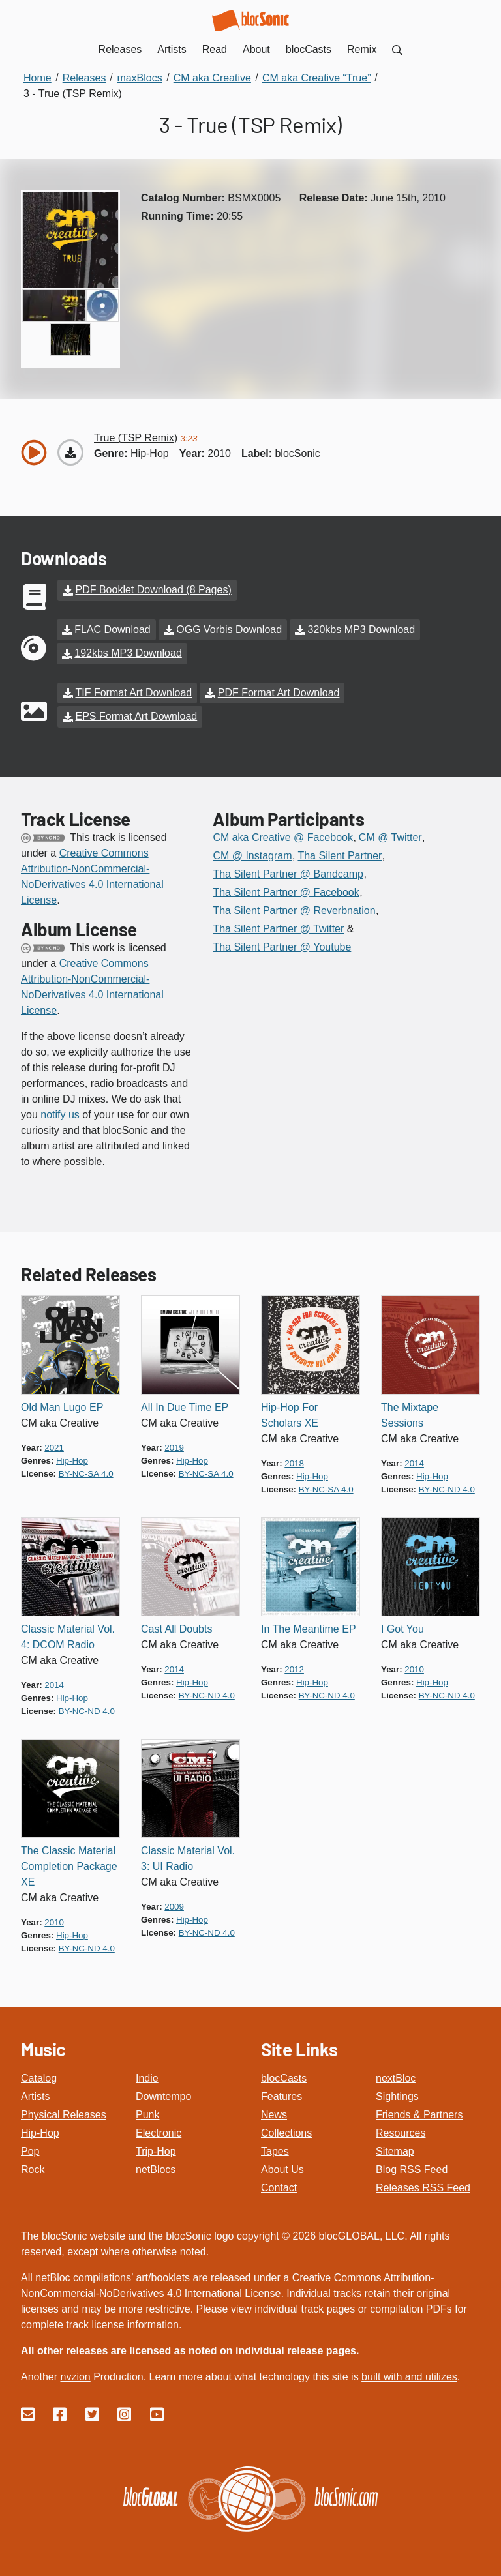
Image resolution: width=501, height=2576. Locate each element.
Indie (147, 2076)
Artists (35, 2094)
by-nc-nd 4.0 (447, 1487)
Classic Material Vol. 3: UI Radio (188, 1856)
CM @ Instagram (252, 853)
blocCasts (284, 2076)
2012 (294, 1667)
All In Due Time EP (184, 1405)
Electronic (158, 2131)
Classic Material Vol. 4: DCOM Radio (68, 1634)
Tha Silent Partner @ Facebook (286, 890)
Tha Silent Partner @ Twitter (278, 926)
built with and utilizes (409, 2374)
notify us (60, 1112)
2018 (294, 1461)
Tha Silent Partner (339, 853)
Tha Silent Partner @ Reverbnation (294, 908)
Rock (32, 2167)
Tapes (275, 2149)
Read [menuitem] (214, 49)
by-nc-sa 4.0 (86, 1472)
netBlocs (155, 2167)
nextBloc (396, 2076)
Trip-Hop (156, 2149)
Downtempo (163, 2094)
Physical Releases (63, 2112)
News (274, 2112)
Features (281, 2094)
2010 (219, 453)
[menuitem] (397, 49)
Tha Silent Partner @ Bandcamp (288, 872)
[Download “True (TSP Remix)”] (70, 452)
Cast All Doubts (176, 1627)
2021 (54, 1446)
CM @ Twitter (390, 835)
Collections (286, 2131)
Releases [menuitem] (120, 49)
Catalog (39, 2076)
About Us (282, 2167)
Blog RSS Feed (412, 2167)
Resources (400, 2131)
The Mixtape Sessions (409, 1413)
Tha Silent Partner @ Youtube (282, 945)
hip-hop (149, 453)
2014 (414, 1461)
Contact (279, 2185)
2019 (174, 1446)
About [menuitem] (256, 49)
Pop (30, 2149)
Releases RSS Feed (423, 2185)
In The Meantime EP (308, 1627)
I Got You (402, 1627)
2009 (174, 1905)
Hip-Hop (40, 2131)
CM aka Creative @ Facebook (283, 835)
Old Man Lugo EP (62, 1405)
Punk (147, 2112)
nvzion (75, 2374)
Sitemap (395, 2149)
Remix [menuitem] (361, 49)
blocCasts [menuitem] (308, 49)
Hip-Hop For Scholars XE (289, 1413)
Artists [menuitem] (171, 49)
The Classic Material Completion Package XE (69, 1864)
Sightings (397, 2094)
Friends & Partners (419, 2112)
